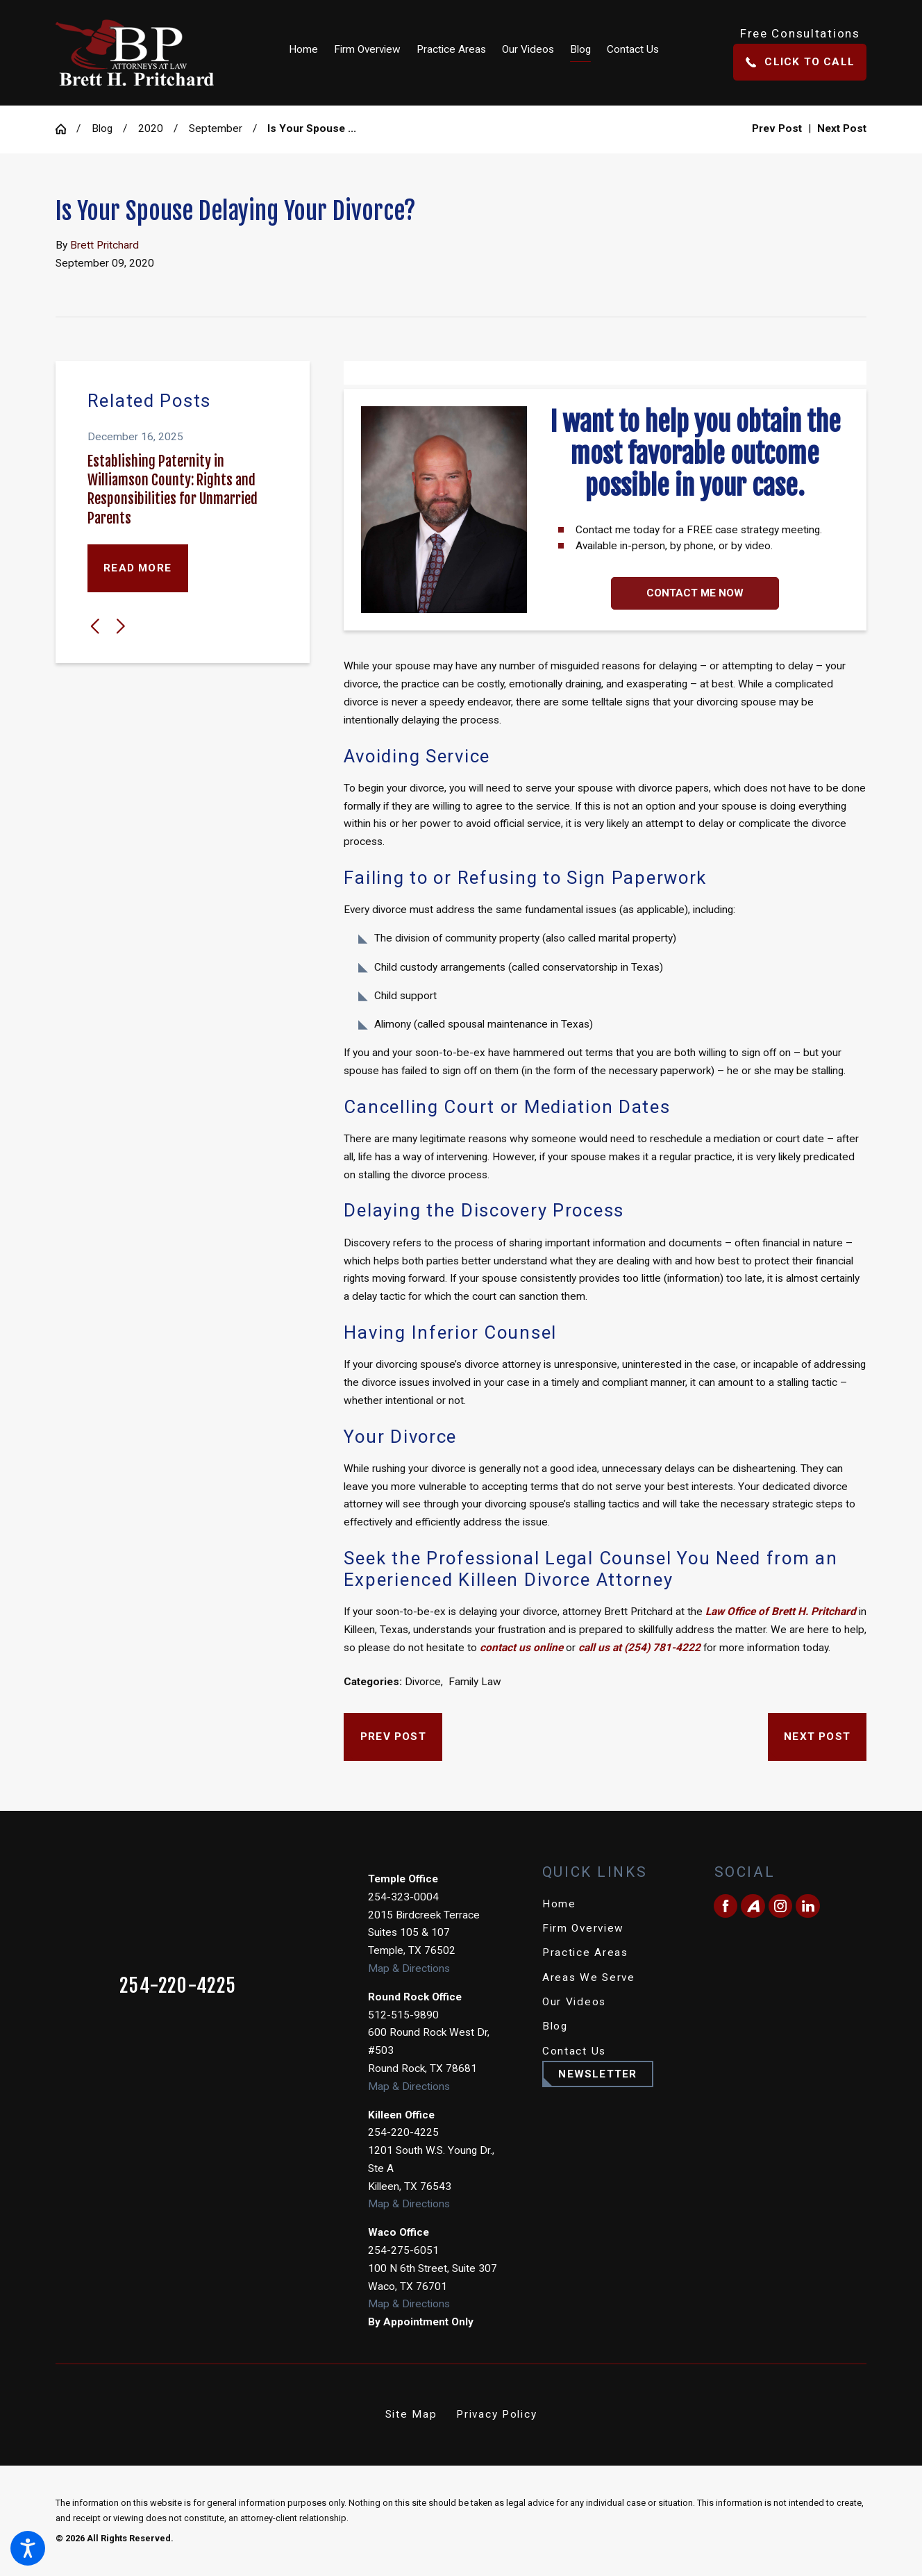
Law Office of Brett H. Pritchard (780, 1611)
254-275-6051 (403, 2250)
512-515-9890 (403, 2015)
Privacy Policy (496, 2414)
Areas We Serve (588, 1977)
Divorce (423, 1681)
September (215, 128)
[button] (27, 2548)
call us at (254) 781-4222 (639, 1647)
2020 (150, 128)
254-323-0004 (403, 1897)
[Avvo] (752, 1906)
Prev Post (393, 1736)
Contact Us (574, 2051)
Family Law (475, 1681)
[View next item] (120, 626)
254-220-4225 (177, 1986)
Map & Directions (409, 1968)
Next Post (817, 1736)
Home (559, 1904)
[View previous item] (95, 626)
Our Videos (574, 2002)
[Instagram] (780, 1906)
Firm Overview (583, 1928)
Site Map (411, 2414)
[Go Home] (66, 129)
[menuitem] (307, 52)
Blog (102, 128)
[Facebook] (725, 1906)
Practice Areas (585, 1952)
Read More (137, 568)
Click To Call (800, 62)
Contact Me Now (695, 593)
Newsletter (597, 2074)
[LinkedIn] (807, 1906)
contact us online (521, 1647)
